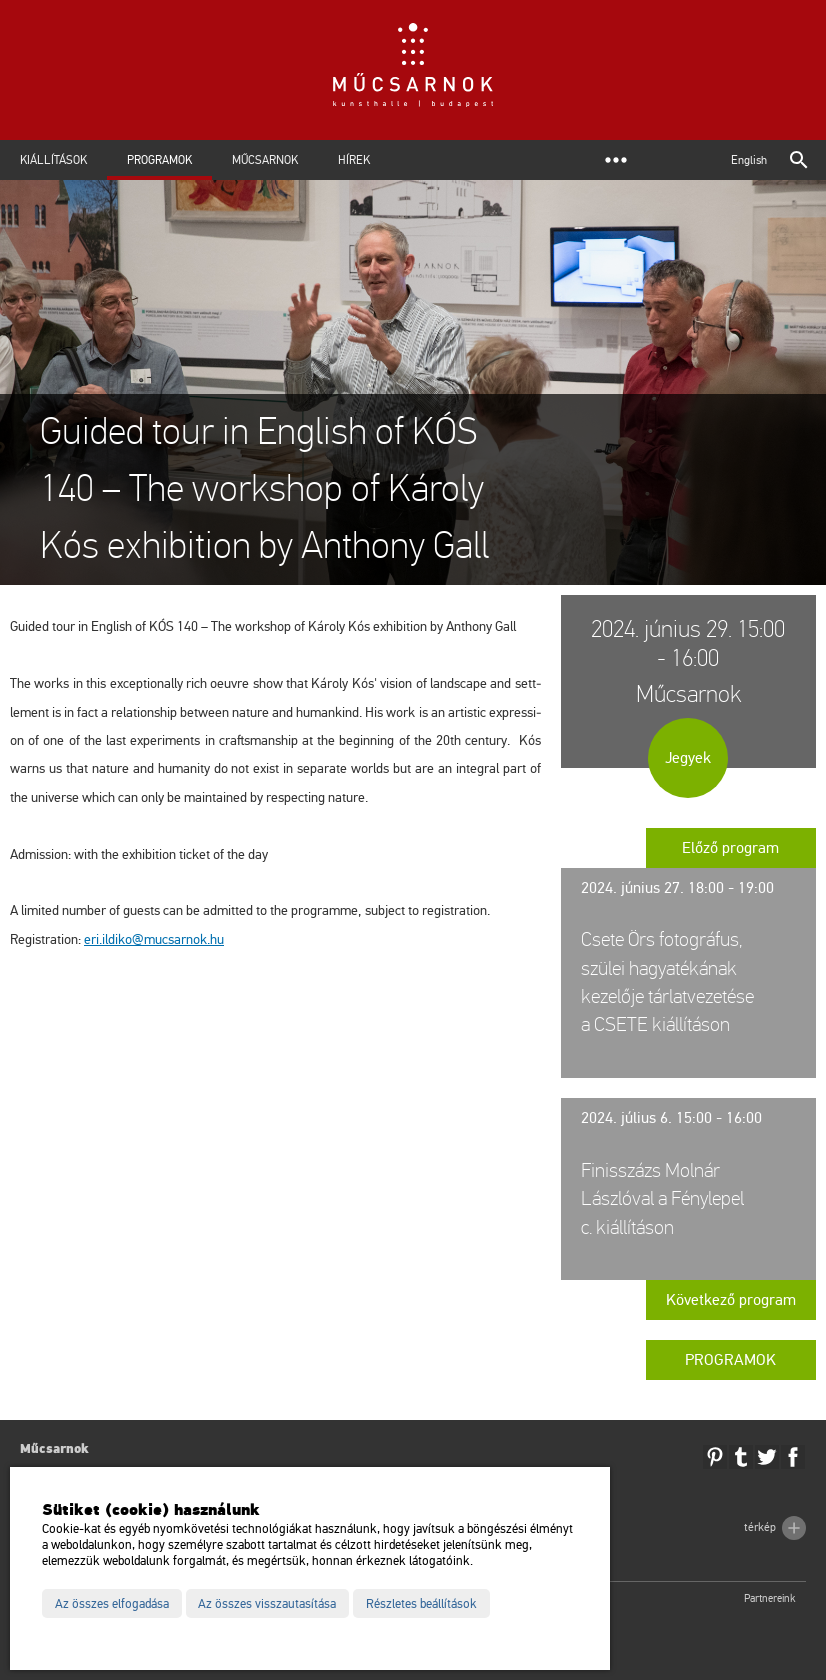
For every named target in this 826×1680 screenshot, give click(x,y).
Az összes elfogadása (112, 1604)
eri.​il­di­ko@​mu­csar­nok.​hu (154, 939)
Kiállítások (53, 160)
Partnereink (770, 1598)
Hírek (354, 160)
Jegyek (688, 758)
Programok (159, 160)
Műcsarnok (265, 160)
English (749, 160)
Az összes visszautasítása (267, 1604)
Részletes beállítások (421, 1604)
